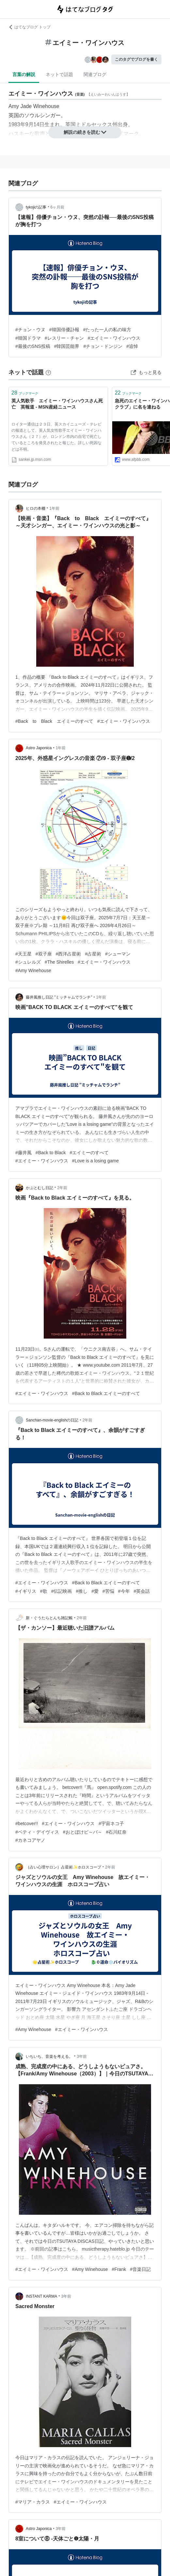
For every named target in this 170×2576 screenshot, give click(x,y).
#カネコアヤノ (30, 1840)
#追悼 (132, 346)
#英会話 (142, 1591)
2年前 (62, 1188)
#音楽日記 (140, 2269)
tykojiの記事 (36, 207)
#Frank (119, 2269)
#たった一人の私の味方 (107, 329)
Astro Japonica (39, 748)
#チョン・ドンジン (102, 346)
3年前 (82, 2056)
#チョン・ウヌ (30, 329)
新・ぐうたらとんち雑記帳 (49, 1618)
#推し (81, 1591)
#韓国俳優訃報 (64, 329)
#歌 (43, 1591)
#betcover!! (26, 1823)
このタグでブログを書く (136, 59)
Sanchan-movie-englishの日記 (52, 1420)
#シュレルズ (28, 962)
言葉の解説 (23, 74)
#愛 (95, 1591)
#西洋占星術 (68, 953)
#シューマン (118, 953)
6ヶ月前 (58, 207)
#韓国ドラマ (28, 338)
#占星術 (93, 953)
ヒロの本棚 (35, 508)
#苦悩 (108, 1591)
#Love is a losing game (95, 1160)
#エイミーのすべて (89, 1152)
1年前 (54, 508)
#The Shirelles (59, 962)
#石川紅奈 (116, 1832)
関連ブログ (95, 74)
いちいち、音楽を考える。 (49, 2056)
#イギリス (25, 1591)
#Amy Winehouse (33, 970)
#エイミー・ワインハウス (114, 338)
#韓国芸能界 (67, 346)
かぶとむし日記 (39, 1188)
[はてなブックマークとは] (48, 372)
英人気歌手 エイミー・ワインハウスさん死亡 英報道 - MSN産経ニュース (57, 404)
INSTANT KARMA (41, 2296)
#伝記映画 (61, 1591)
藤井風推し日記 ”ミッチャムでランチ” (59, 997)
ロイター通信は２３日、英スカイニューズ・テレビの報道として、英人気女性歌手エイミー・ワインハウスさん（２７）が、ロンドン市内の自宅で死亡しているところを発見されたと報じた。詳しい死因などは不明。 (56, 437)
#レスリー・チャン (64, 338)
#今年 (124, 1591)
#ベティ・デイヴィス (37, 1832)
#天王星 (23, 953)
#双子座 (44, 953)
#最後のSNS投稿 (32, 346)
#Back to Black (51, 1152)
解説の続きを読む (85, 132)
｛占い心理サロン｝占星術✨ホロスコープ (63, 1867)
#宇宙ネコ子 (111, 1823)
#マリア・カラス (32, 2502)
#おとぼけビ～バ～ (82, 1832)
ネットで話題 (59, 74)
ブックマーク (24, 393)
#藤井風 (23, 1152)
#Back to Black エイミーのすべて (54, 721)
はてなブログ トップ (29, 27)
